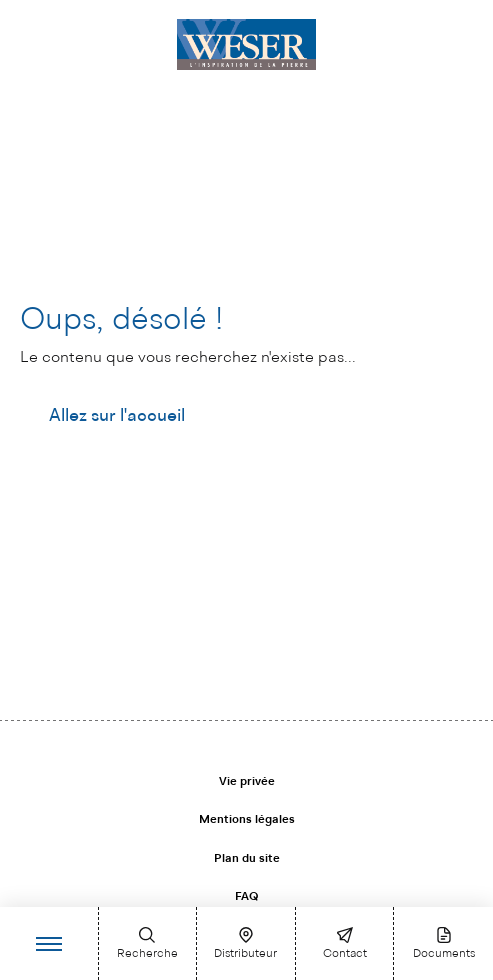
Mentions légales (247, 820)
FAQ (246, 897)
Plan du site (247, 859)
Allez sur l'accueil (117, 416)
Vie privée (247, 782)
